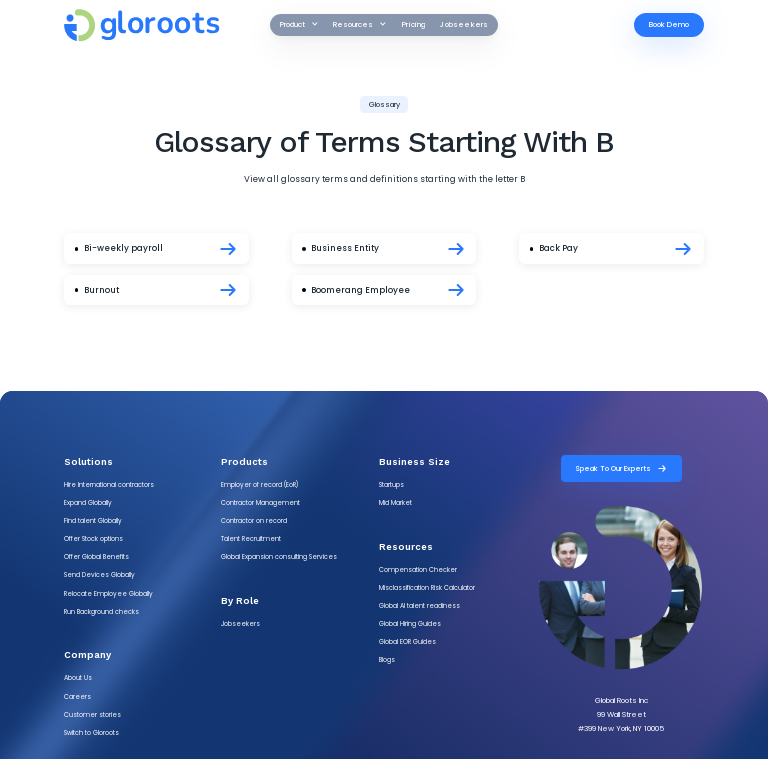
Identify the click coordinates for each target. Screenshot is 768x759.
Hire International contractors (109, 484)
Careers (77, 696)
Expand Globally (88, 502)
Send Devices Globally (99, 574)
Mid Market (395, 502)
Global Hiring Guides (410, 623)
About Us (78, 677)
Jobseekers (464, 24)
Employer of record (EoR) (259, 484)
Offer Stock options (93, 538)
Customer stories (92, 714)
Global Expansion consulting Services (279, 556)
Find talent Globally (93, 520)
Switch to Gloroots (91, 732)
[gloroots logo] (159, 25)
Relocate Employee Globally (108, 593)
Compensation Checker (418, 569)
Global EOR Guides (407, 641)
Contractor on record (254, 520)
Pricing (413, 24)
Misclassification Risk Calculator (427, 587)
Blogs (387, 659)
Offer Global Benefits (96, 556)
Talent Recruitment (251, 538)
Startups (391, 484)
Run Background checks (101, 611)
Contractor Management (260, 502)
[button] (299, 25)
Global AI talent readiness (419, 605)
